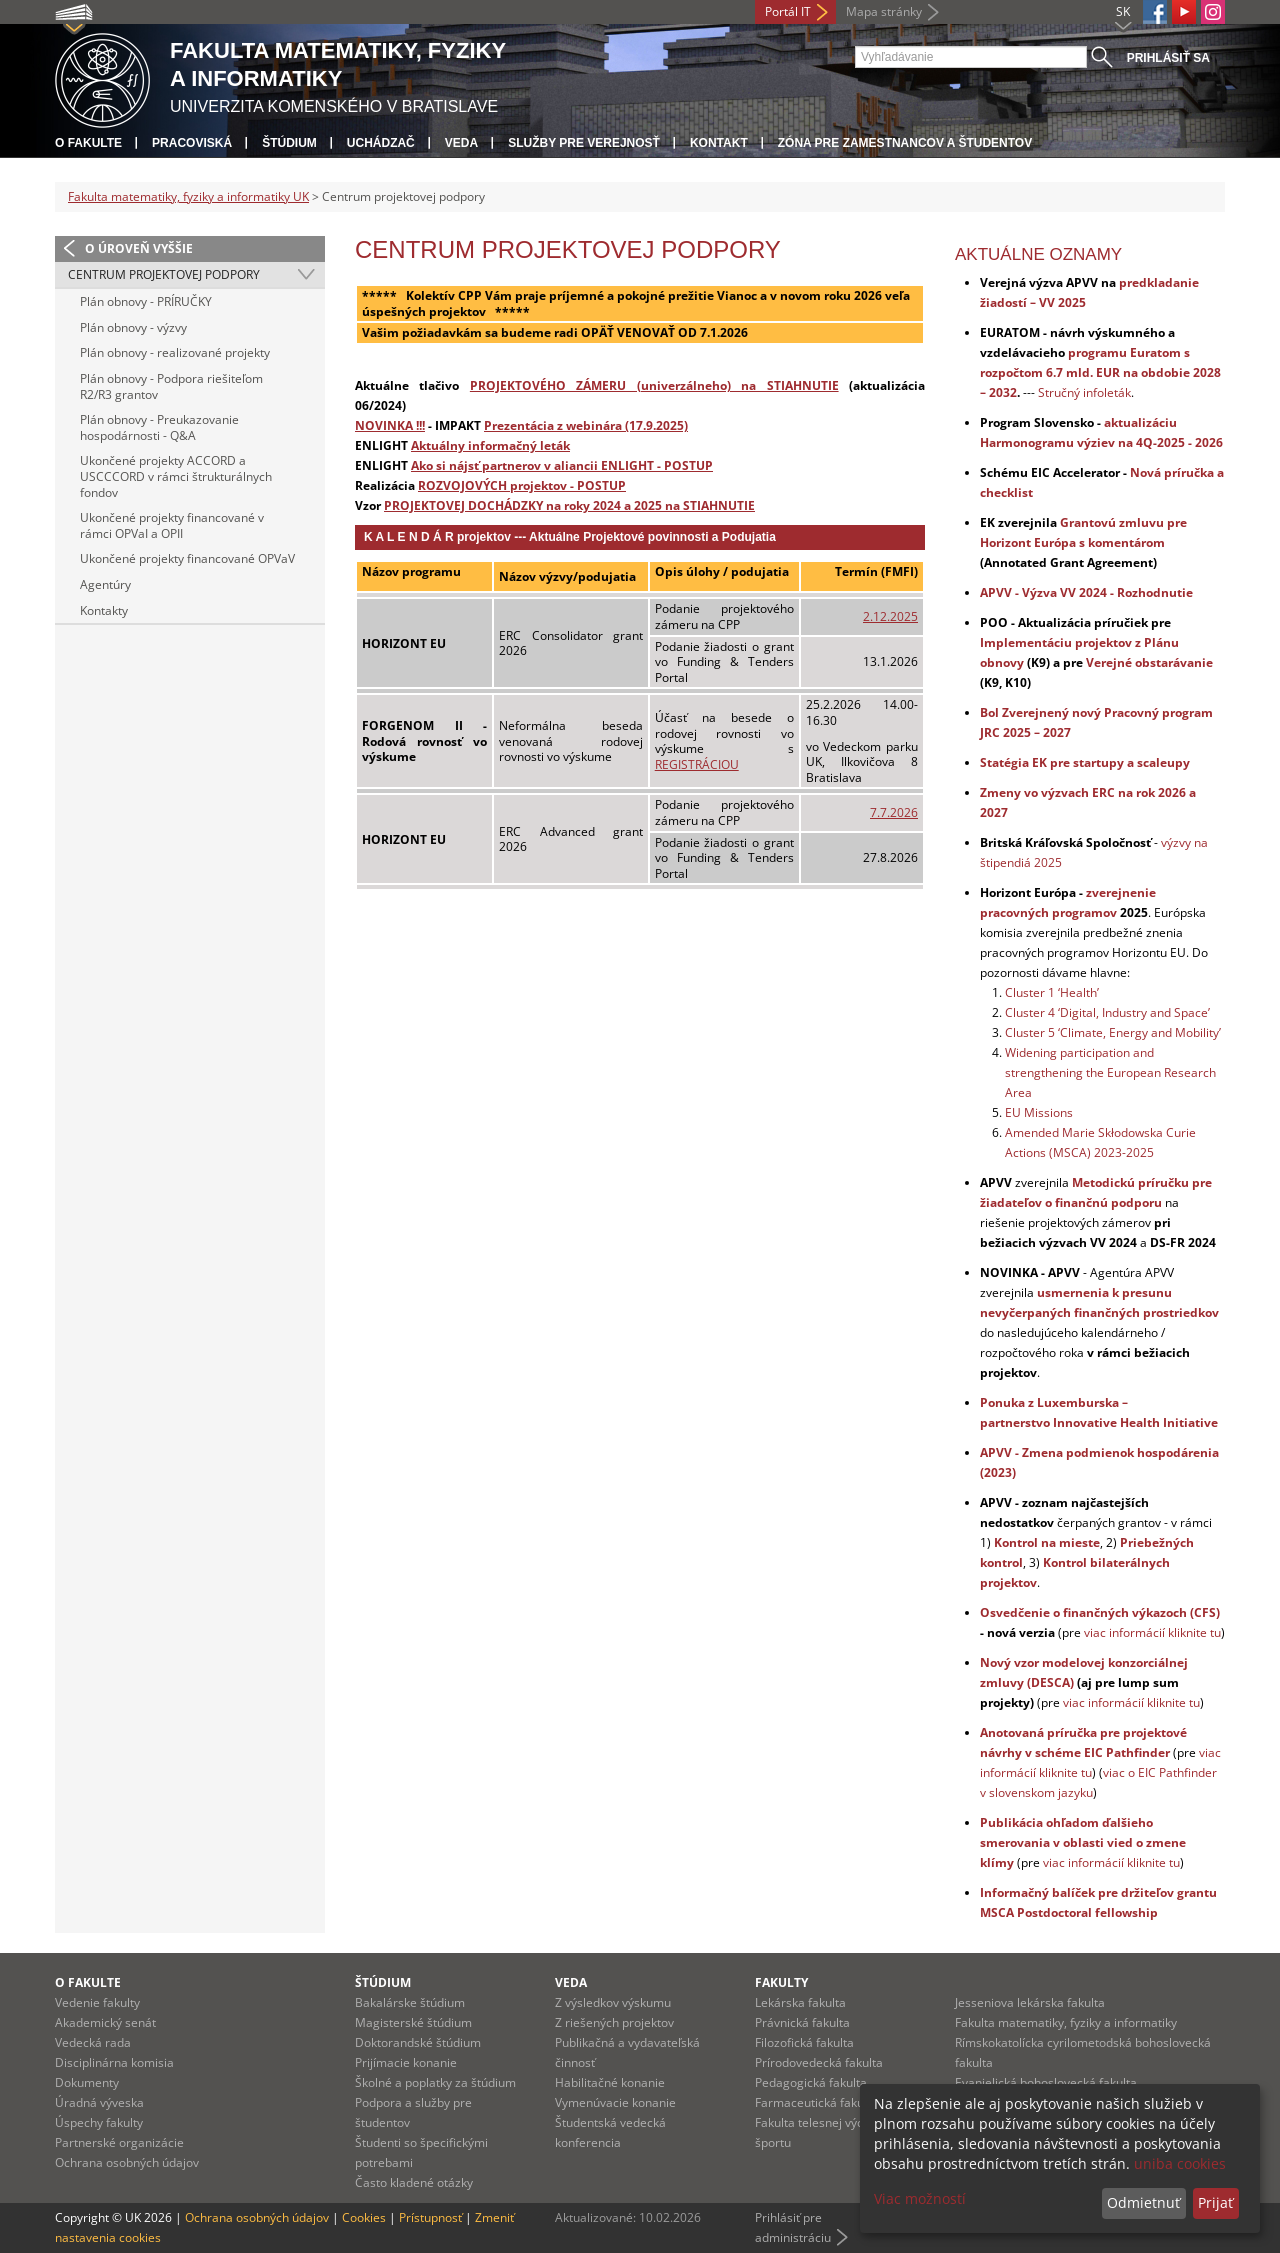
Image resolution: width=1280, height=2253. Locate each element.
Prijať (1215, 2202)
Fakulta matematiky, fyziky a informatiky (1066, 2022)
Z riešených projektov (614, 2022)
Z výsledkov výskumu (613, 2002)
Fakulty (781, 1982)
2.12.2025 (890, 616)
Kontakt (719, 143)
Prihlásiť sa (1168, 58)
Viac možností (920, 2198)
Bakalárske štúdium (410, 2002)
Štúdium (289, 143)
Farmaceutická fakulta (816, 2102)
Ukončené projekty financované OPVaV (187, 558)
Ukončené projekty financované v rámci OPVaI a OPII (172, 525)
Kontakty (104, 610)
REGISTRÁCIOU (697, 764)
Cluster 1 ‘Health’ (1052, 992)
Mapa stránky (884, 11)
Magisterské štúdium (413, 2022)
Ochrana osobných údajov (127, 2162)
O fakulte (88, 143)
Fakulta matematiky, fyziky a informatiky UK (188, 196)
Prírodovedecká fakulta (819, 2062)
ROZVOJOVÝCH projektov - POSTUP (522, 485)
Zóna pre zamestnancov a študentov (905, 143)
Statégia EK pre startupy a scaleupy (1085, 762)
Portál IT (788, 11)
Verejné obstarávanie (1149, 662)
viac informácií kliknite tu (1152, 1632)
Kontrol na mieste (1047, 1542)
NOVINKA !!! (390, 425)
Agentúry (105, 584)
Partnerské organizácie (119, 2142)
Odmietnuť (1143, 2202)
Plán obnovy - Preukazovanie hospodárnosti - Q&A (159, 427)
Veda (461, 143)
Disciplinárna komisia (114, 2062)
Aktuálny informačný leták (490, 445)
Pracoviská (192, 143)
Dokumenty (87, 2082)
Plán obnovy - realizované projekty (175, 352)
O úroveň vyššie (139, 248)
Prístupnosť (430, 2217)
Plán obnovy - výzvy (133, 327)
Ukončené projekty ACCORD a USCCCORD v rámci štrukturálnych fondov (176, 476)
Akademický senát (105, 2022)
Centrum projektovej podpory (164, 274)
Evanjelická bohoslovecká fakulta (1046, 2082)
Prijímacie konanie (406, 2062)
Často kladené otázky (414, 2182)
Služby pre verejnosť (584, 143)
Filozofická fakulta (804, 2042)
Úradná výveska (99, 2102)
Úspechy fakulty (99, 2122)
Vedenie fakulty (97, 2002)
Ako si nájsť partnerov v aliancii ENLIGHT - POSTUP (562, 465)
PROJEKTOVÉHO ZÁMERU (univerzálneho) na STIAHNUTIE (654, 385)
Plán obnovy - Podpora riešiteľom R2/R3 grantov (171, 386)
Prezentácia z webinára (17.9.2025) (586, 425)
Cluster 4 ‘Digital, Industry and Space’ (1107, 1012)
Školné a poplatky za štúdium (435, 2082)
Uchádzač (381, 143)
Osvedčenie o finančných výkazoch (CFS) (1100, 1612)
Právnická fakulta (802, 2022)
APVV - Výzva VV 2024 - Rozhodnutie (1086, 592)
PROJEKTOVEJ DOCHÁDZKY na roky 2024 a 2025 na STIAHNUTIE (569, 505)
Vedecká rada (93, 2042)
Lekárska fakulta (800, 2002)
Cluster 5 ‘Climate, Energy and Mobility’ (1113, 1032)
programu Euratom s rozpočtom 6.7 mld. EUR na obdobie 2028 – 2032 (1100, 372)
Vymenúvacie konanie (615, 2102)
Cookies (364, 2217)
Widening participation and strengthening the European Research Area (1110, 1072)
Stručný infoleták (1084, 392)
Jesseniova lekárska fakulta (1030, 2002)
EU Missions (1039, 1112)
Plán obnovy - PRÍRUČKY (146, 301)
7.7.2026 (894, 812)
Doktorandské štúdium (418, 2042)
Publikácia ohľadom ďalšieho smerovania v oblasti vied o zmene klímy (1083, 1842)
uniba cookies (1180, 2163)
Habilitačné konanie (610, 2082)
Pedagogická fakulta (811, 2082)
